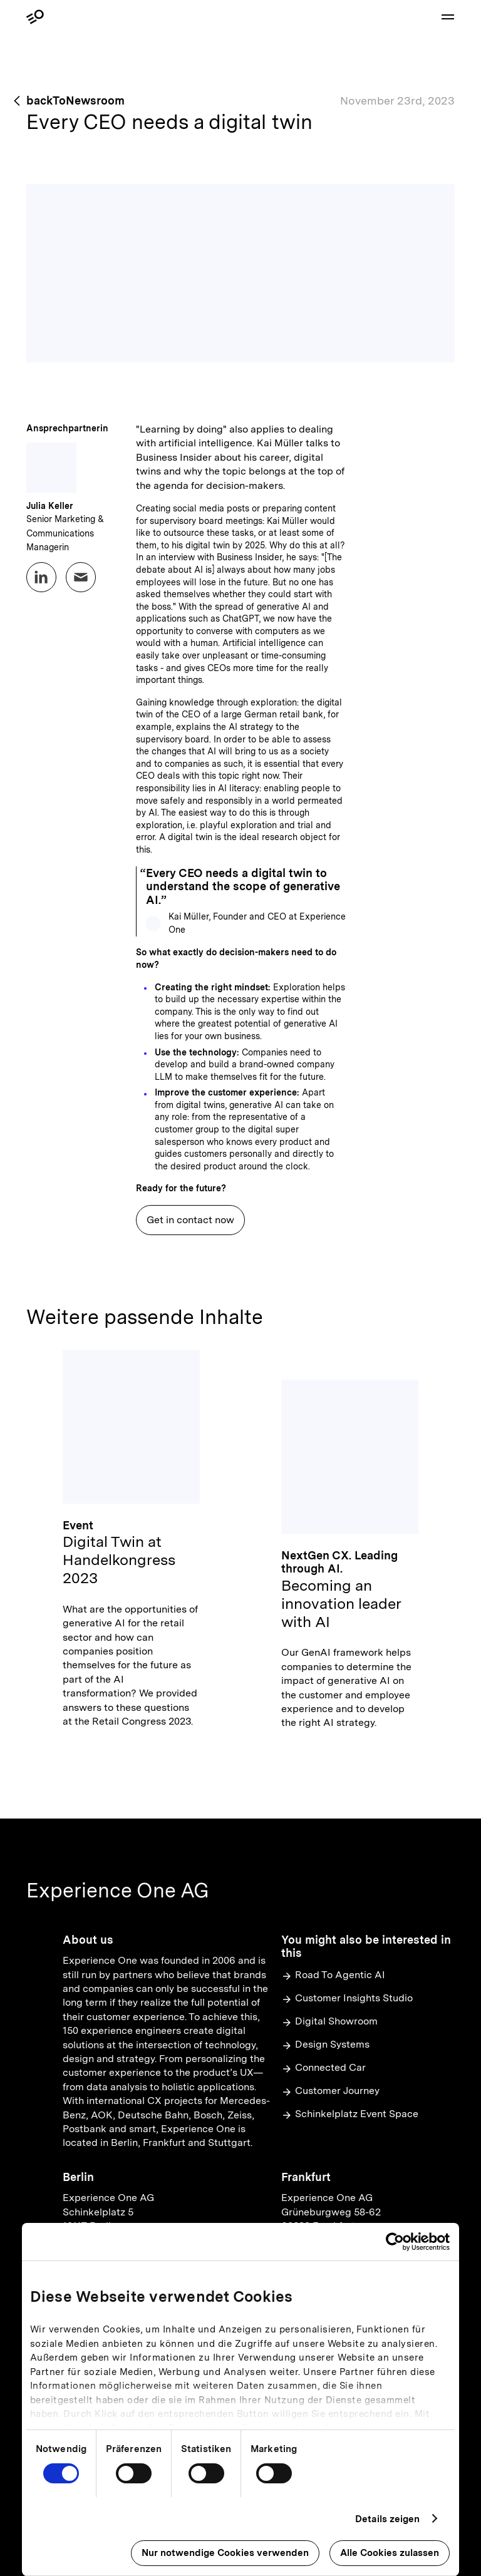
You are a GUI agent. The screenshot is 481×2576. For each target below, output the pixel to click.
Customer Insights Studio (347, 1998)
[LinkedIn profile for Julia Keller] (41, 577)
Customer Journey (330, 2091)
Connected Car (323, 2068)
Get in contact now (190, 1220)
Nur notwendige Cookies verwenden (225, 2552)
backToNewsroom (75, 100)
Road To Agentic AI (333, 1975)
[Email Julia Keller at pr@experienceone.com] (81, 577)
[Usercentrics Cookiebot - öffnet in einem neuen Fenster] (395, 2241)
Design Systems (325, 2045)
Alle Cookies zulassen (389, 2552)
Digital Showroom (329, 2021)
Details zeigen (387, 2519)
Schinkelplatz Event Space (349, 2114)
